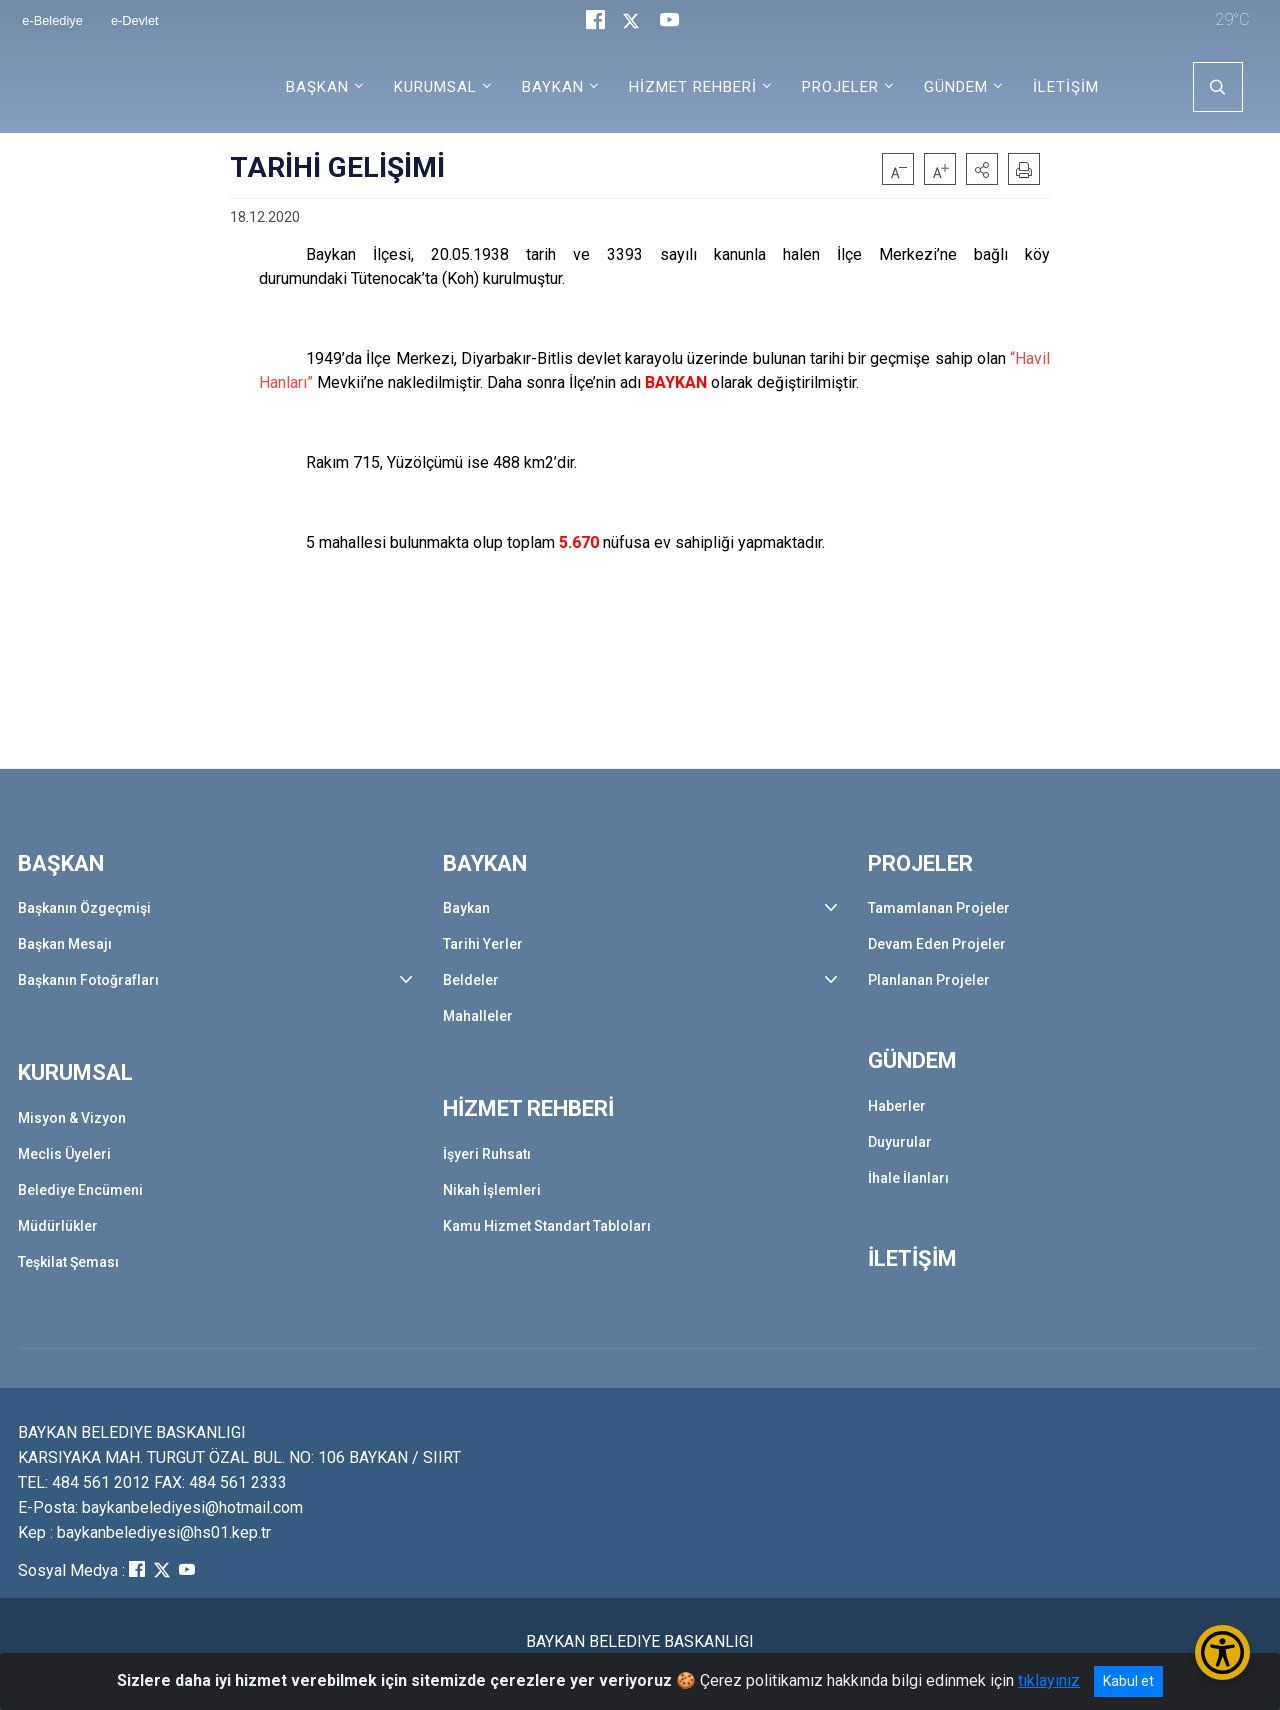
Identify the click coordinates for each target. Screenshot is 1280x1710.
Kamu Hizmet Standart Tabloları (547, 1226)
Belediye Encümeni (80, 1190)
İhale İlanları (908, 1178)
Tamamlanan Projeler (939, 908)
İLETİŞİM (1066, 87)
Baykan (466, 908)
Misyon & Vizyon (72, 1118)
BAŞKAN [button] (317, 87)
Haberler (897, 1106)
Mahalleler (478, 1016)
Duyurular (900, 1142)
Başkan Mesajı (65, 944)
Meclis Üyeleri (64, 1154)
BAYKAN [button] (553, 87)
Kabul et (1128, 1681)
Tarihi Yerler (483, 944)
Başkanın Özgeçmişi (84, 908)
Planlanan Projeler (929, 980)
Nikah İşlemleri (492, 1190)
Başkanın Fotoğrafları (88, 980)
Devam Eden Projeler (937, 944)
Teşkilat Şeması (68, 1262)
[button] (982, 169)
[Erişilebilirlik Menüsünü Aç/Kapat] (1222, 1652)
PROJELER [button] (840, 87)
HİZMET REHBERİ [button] (693, 87)
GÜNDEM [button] (956, 87)
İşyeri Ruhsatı (487, 1154)
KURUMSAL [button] (435, 87)
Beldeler (471, 980)
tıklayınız (1049, 1680)
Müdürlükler (58, 1226)
